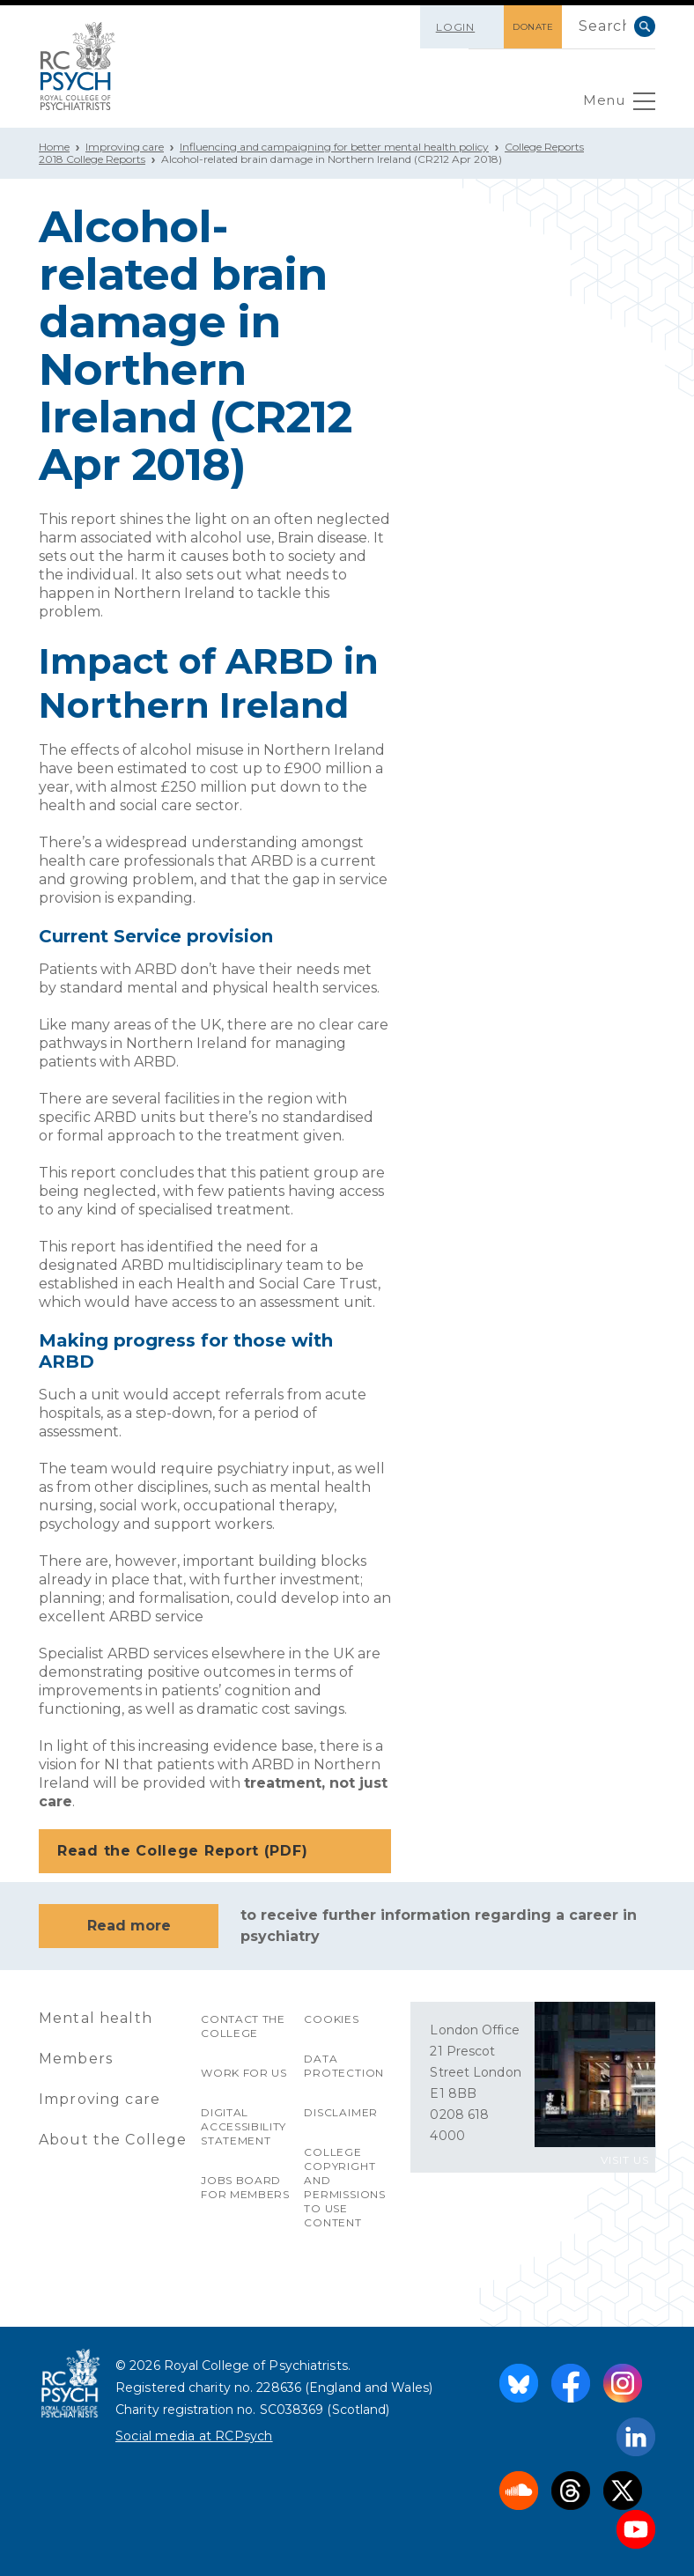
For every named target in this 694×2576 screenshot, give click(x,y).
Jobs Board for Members (246, 2187)
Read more (129, 1925)
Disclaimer (341, 2112)
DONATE (526, 27)
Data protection (344, 2065)
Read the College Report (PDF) (217, 1852)
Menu (617, 105)
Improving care (124, 146)
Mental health (96, 2018)
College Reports (544, 146)
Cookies (331, 2019)
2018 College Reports (92, 159)
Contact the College (243, 2026)
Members (76, 2058)
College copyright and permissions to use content (345, 2187)
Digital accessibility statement (244, 2126)
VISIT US (625, 2159)
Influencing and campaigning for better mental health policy (334, 146)
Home (54, 146)
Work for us (244, 2072)
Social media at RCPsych (194, 2436)
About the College (113, 2139)
